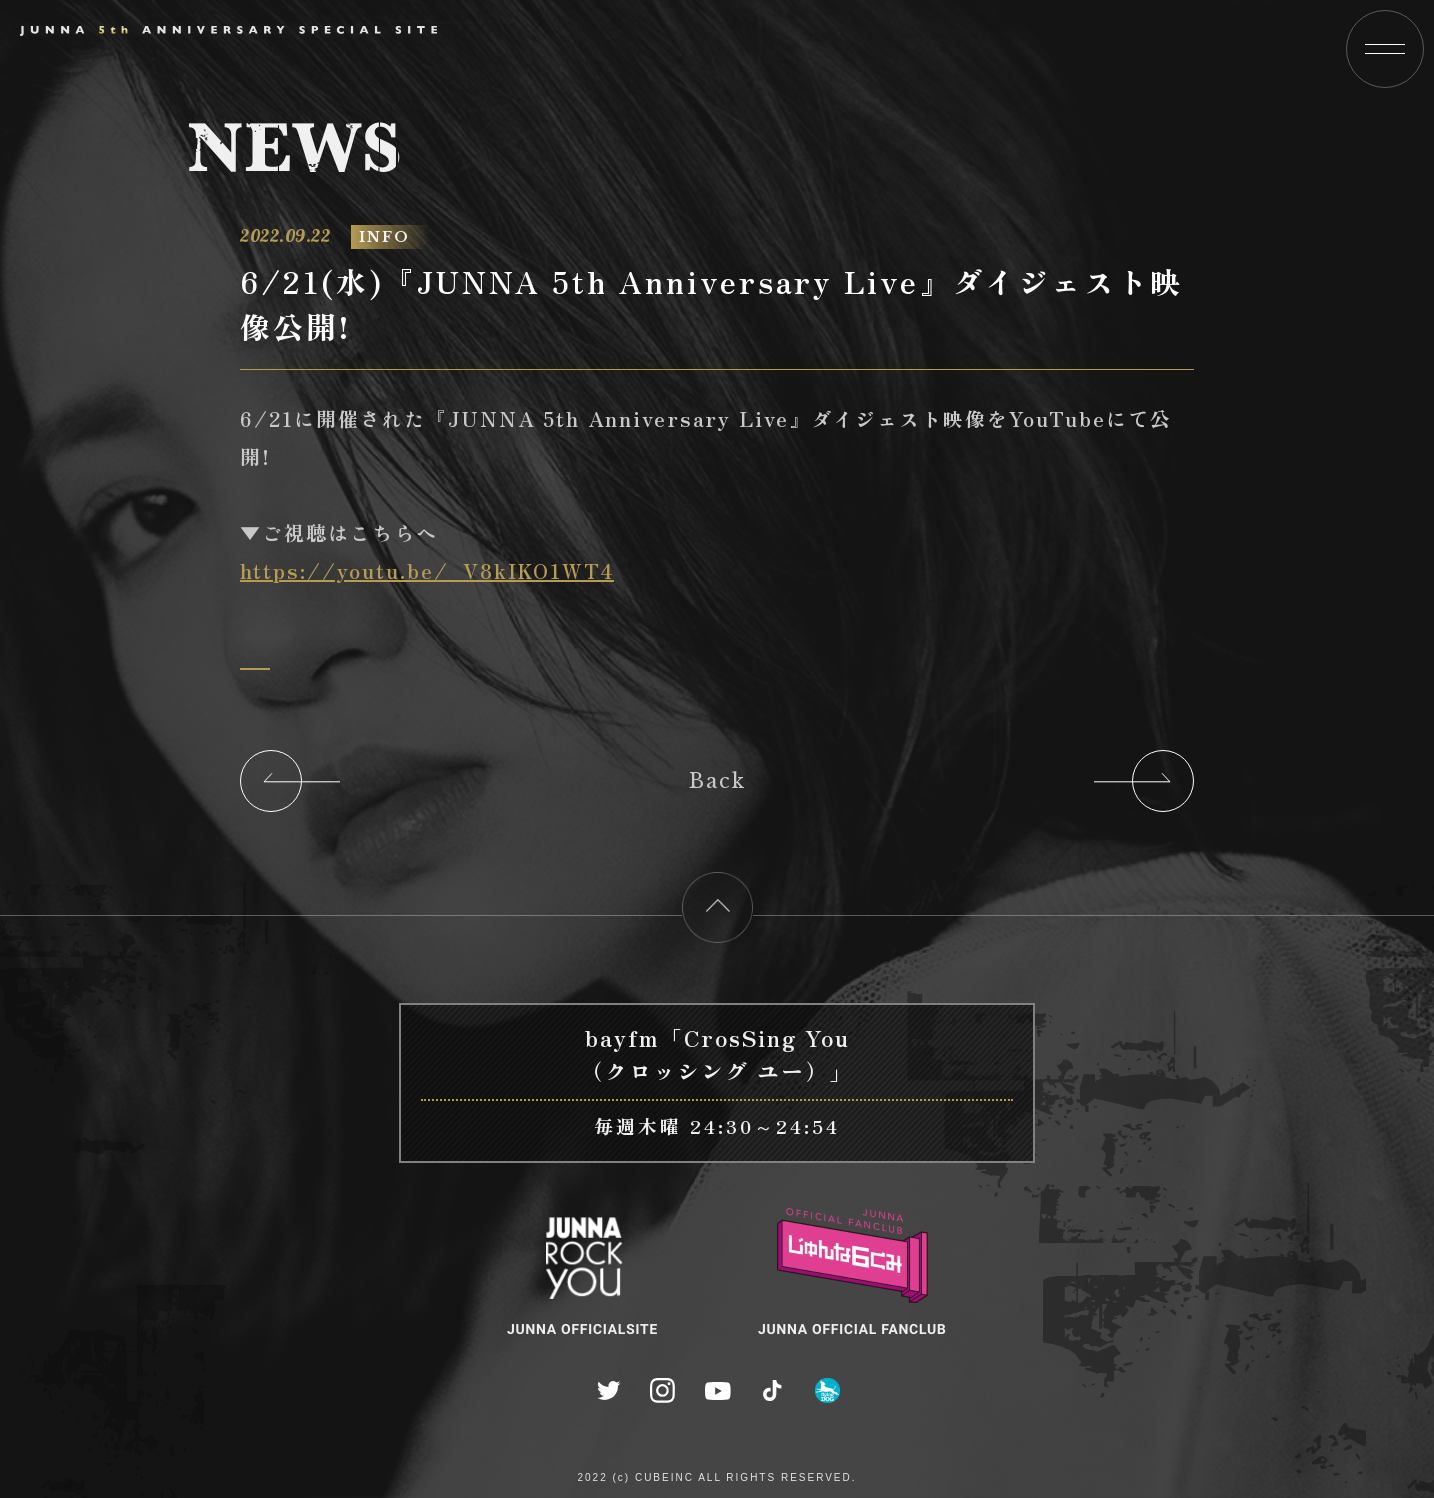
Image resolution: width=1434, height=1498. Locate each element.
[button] (1385, 49)
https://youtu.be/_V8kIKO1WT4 (426, 570)
